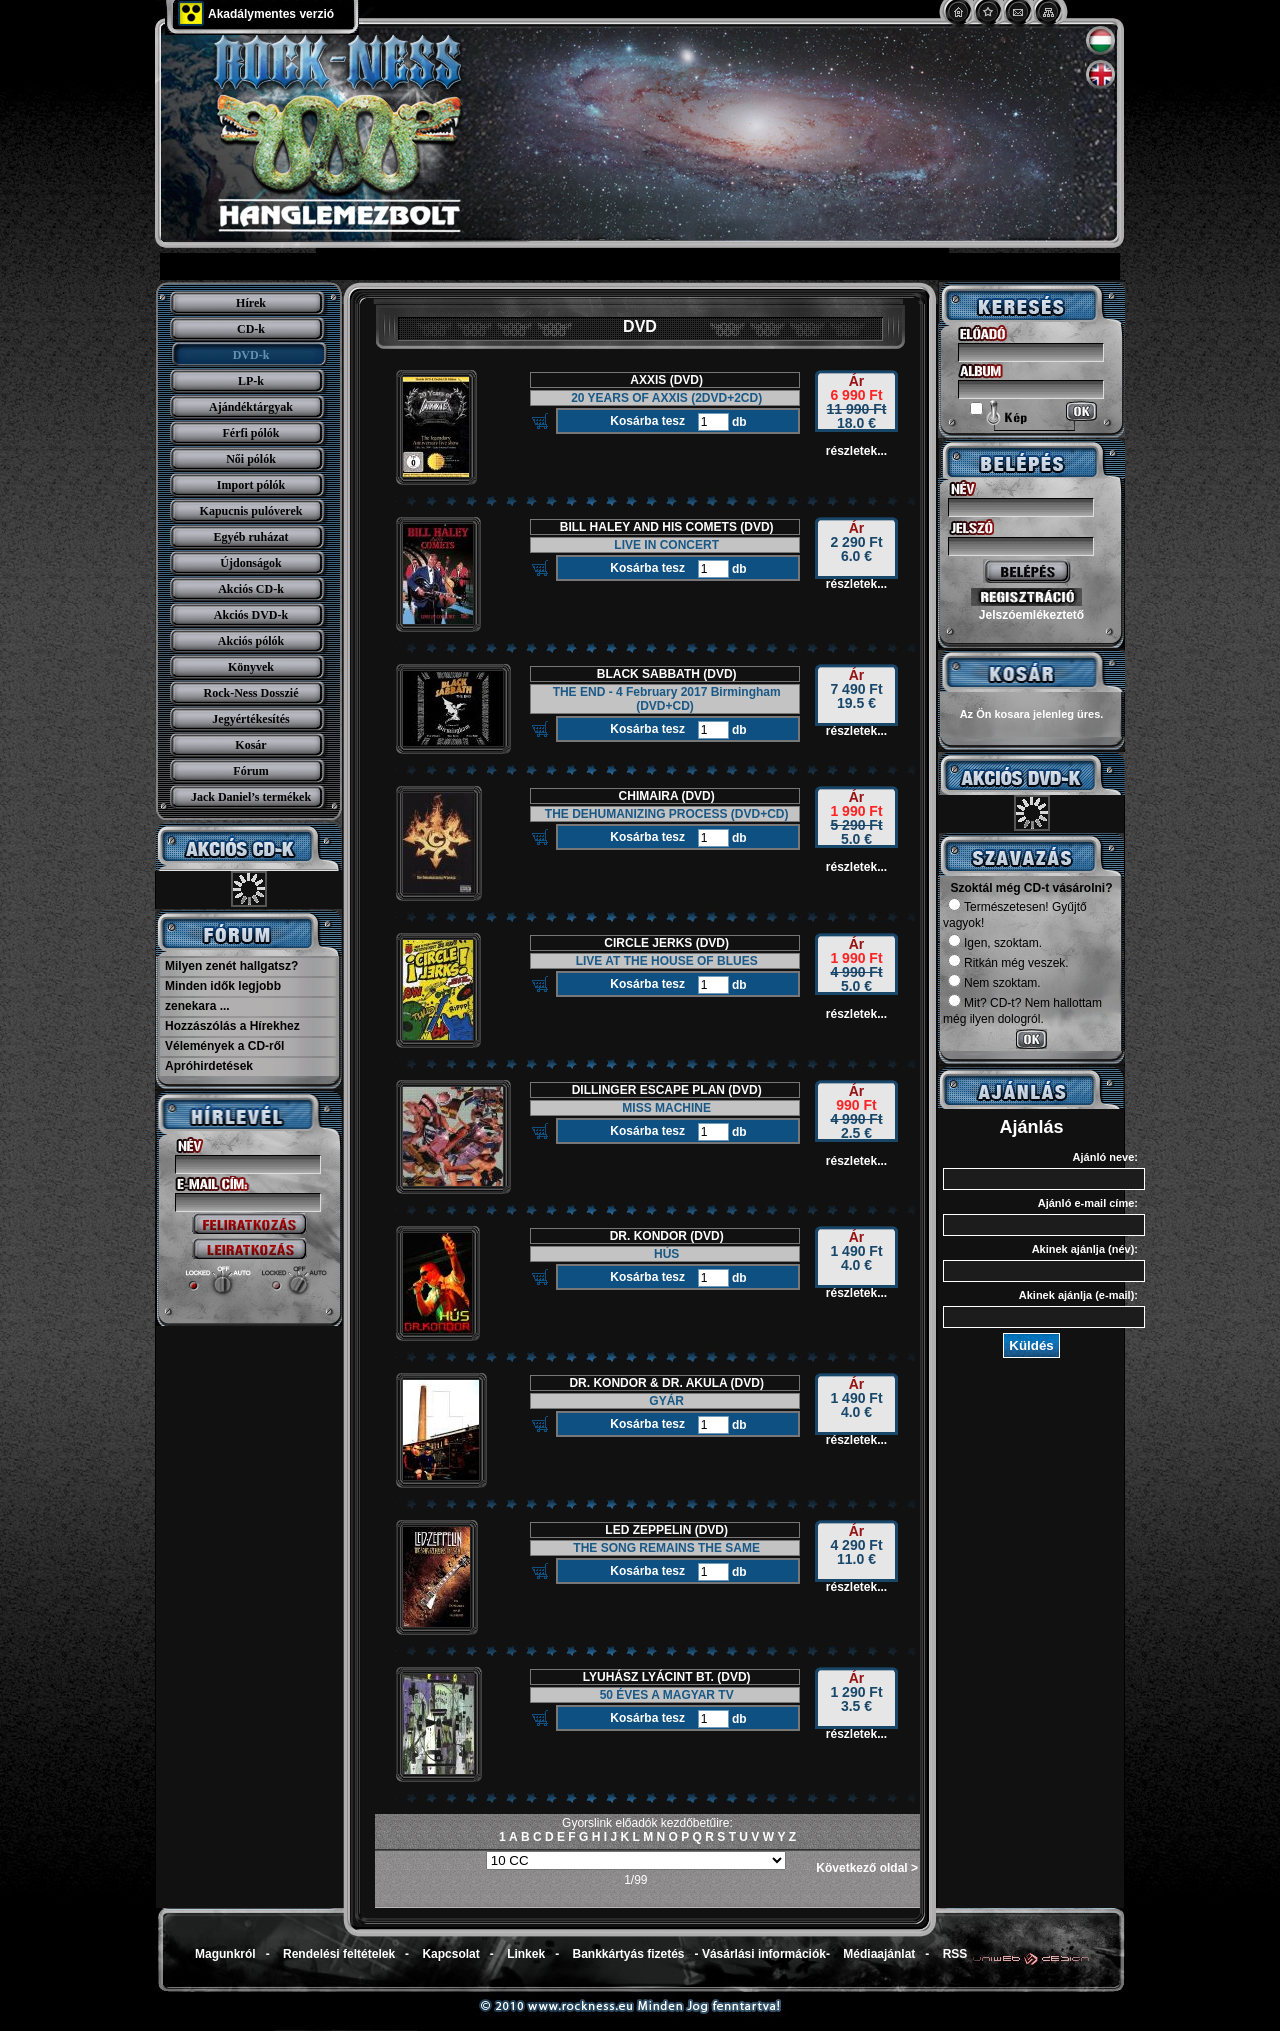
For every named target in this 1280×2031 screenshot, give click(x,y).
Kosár (250, 745)
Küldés (1031, 1345)
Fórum (250, 771)
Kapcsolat (450, 1954)
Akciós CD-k (251, 589)
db (738, 422)
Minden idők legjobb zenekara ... (223, 996)
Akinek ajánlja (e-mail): (1078, 1295)
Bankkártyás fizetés (628, 1954)
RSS (955, 1954)
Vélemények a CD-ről (224, 1046)
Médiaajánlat (879, 1954)
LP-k (251, 381)
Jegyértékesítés (250, 719)
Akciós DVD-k (251, 615)
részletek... (856, 451)
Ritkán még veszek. (1008, 963)
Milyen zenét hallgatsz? (231, 966)
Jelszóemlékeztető (1031, 615)
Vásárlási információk (764, 1954)
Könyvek (251, 667)
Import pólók (251, 485)
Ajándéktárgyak (251, 407)
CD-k (251, 329)
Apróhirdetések (209, 1066)
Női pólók (251, 459)
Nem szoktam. (994, 983)
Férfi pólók (251, 433)
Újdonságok (250, 563)
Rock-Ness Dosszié (251, 693)
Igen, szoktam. (995, 943)
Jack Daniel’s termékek (251, 797)
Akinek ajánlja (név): (1085, 1249)
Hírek (251, 303)
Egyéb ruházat (251, 537)
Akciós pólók (251, 641)
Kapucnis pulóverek (251, 511)
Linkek (526, 1954)
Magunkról (225, 1954)
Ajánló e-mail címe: (1088, 1203)
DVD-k (251, 355)
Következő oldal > (867, 1868)
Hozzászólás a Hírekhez (232, 1026)
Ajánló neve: (1105, 1157)
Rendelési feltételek (339, 1954)
